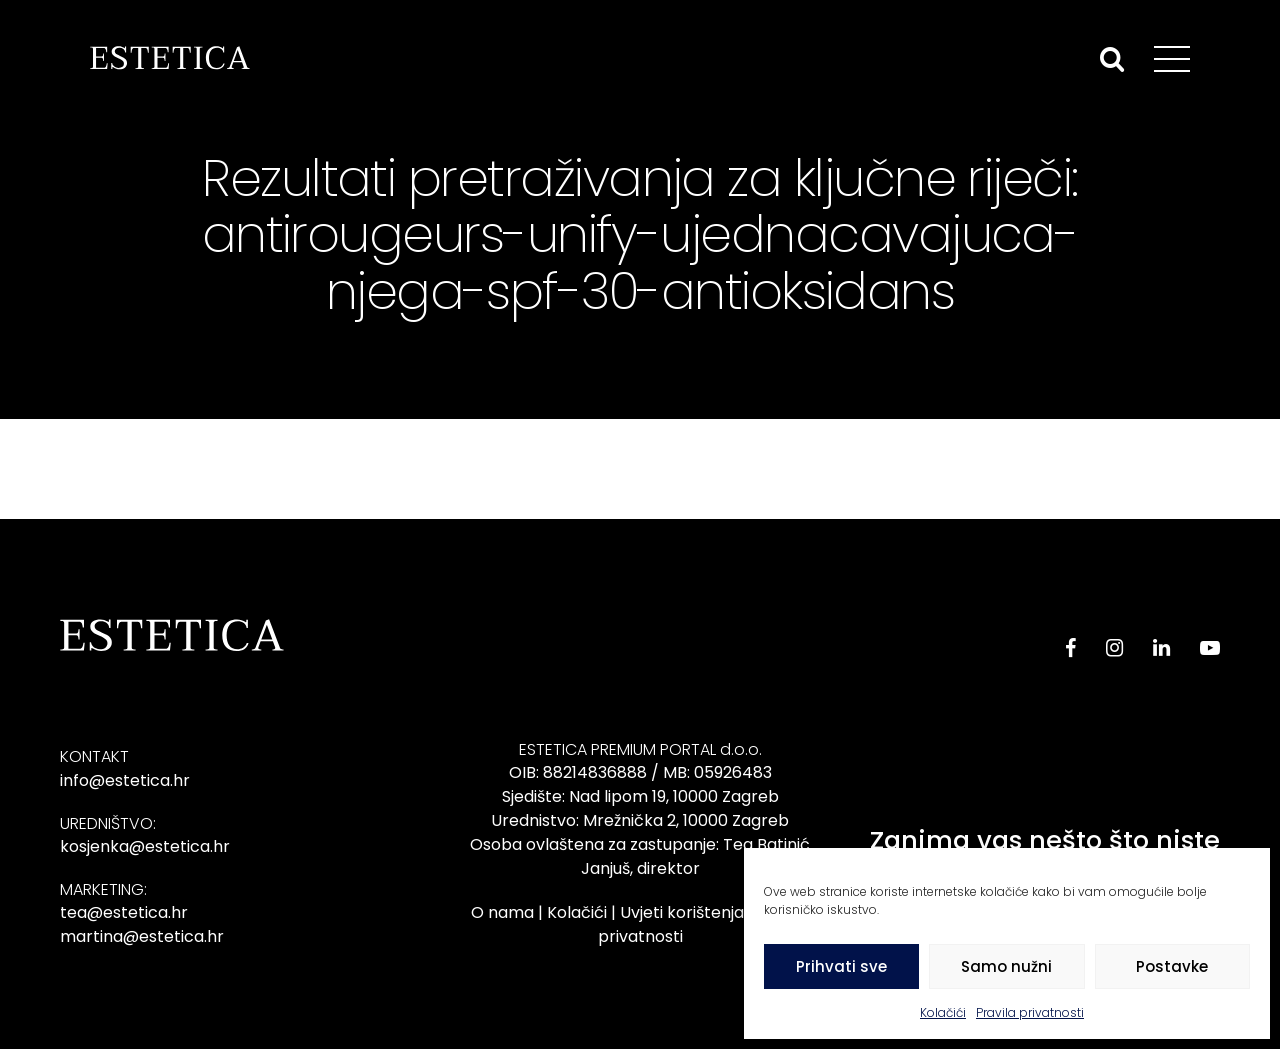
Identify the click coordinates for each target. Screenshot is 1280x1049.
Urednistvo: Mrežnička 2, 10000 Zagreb (640, 820)
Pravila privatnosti (1030, 1012)
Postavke (1172, 966)
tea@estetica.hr (124, 912)
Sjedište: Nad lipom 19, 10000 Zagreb (640, 796)
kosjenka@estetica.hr (145, 846)
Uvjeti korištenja (682, 912)
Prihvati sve (841, 966)
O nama (502, 912)
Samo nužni (1006, 966)
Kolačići (943, 1012)
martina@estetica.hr (142, 936)
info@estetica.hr (125, 780)
